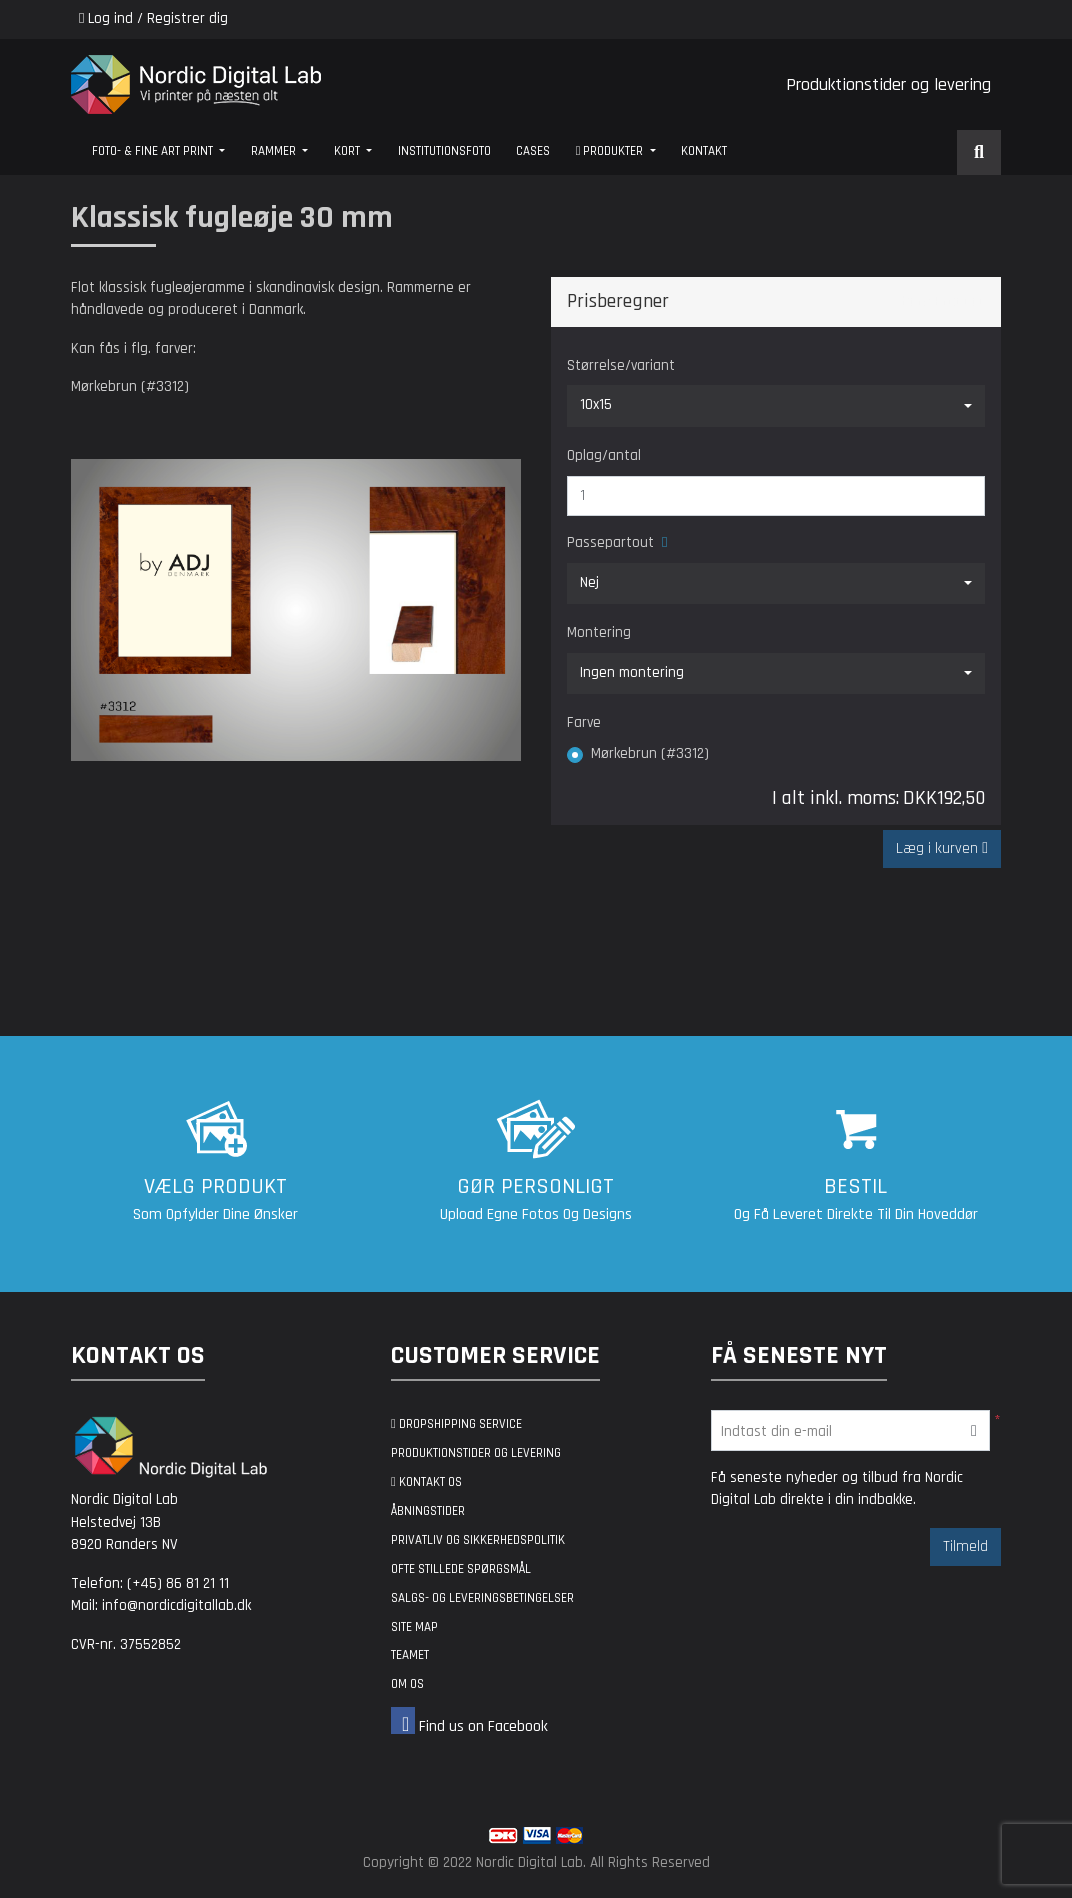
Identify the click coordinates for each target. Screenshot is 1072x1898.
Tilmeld (965, 1549)
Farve (584, 722)
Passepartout (617, 542)
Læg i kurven (938, 852)
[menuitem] (158, 152)
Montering (599, 632)
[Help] (660, 542)
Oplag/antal (604, 455)
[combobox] (776, 406)
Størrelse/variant (621, 365)
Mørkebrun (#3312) (650, 753)
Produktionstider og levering (888, 84)
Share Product (933, 301)
